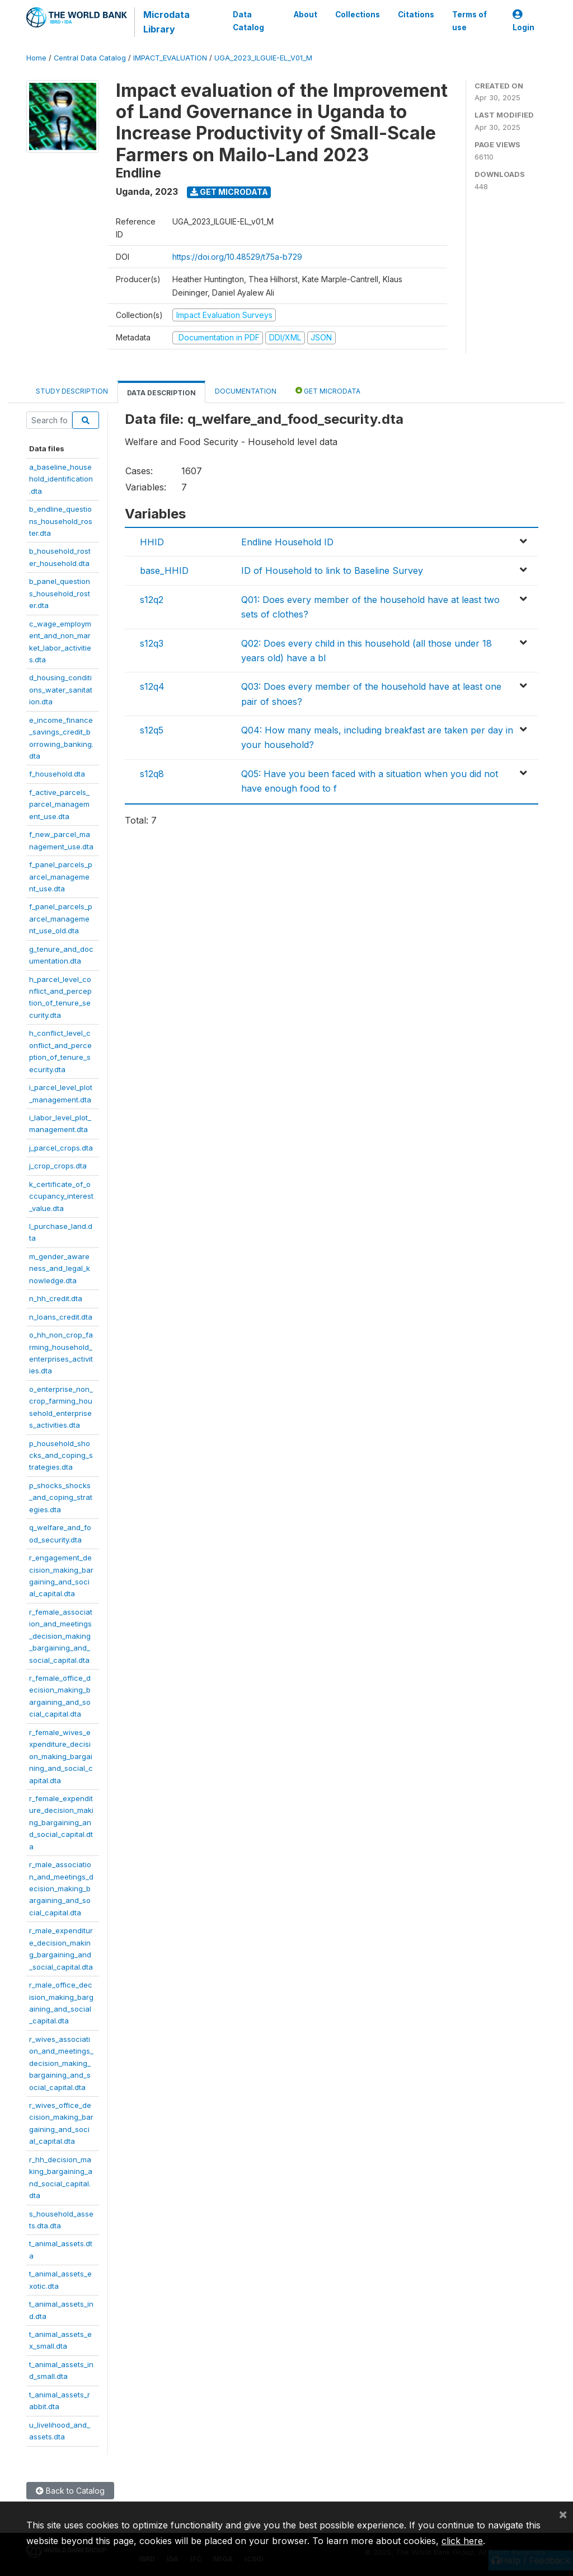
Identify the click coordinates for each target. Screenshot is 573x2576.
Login (523, 21)
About (305, 14)
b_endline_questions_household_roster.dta (60, 520)
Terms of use (469, 20)
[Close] (562, 2514)
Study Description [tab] (72, 391)
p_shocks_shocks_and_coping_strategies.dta (60, 1497)
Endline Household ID (287, 542)
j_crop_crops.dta (58, 1165)
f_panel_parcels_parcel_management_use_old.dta (60, 918)
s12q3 (151, 643)
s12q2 (151, 599)
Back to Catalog (70, 2490)
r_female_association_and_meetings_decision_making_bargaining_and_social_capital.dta (60, 1636)
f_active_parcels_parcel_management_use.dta (59, 804)
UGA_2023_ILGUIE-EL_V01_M (263, 58)
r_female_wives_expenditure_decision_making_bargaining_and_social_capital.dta (61, 1756)
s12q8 (152, 773)
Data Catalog (248, 20)
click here (462, 2540)
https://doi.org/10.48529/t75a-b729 (237, 256)
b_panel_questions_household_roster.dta (59, 593)
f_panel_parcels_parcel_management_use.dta (60, 876)
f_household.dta (57, 773)
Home (36, 58)
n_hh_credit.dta (55, 1298)
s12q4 (152, 686)
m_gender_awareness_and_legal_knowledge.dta (59, 1268)
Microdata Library (166, 22)
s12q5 (151, 730)
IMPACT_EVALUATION (170, 58)
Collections (357, 14)
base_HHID (164, 570)
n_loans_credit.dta (60, 1316)
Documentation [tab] (245, 391)
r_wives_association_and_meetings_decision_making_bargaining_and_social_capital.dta (61, 2063)
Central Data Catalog (90, 58)
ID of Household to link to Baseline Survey (332, 570)
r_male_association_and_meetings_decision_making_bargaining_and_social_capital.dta (61, 1888)
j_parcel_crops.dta (61, 1147)
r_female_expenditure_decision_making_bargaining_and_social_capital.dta (61, 1822)
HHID (152, 542)
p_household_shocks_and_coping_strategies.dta (61, 1455)
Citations (416, 14)
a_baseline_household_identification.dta (61, 478)
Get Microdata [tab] (327, 390)
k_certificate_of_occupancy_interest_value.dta (61, 1196)
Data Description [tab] (161, 393)
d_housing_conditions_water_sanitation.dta (60, 689)
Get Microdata (229, 192)
